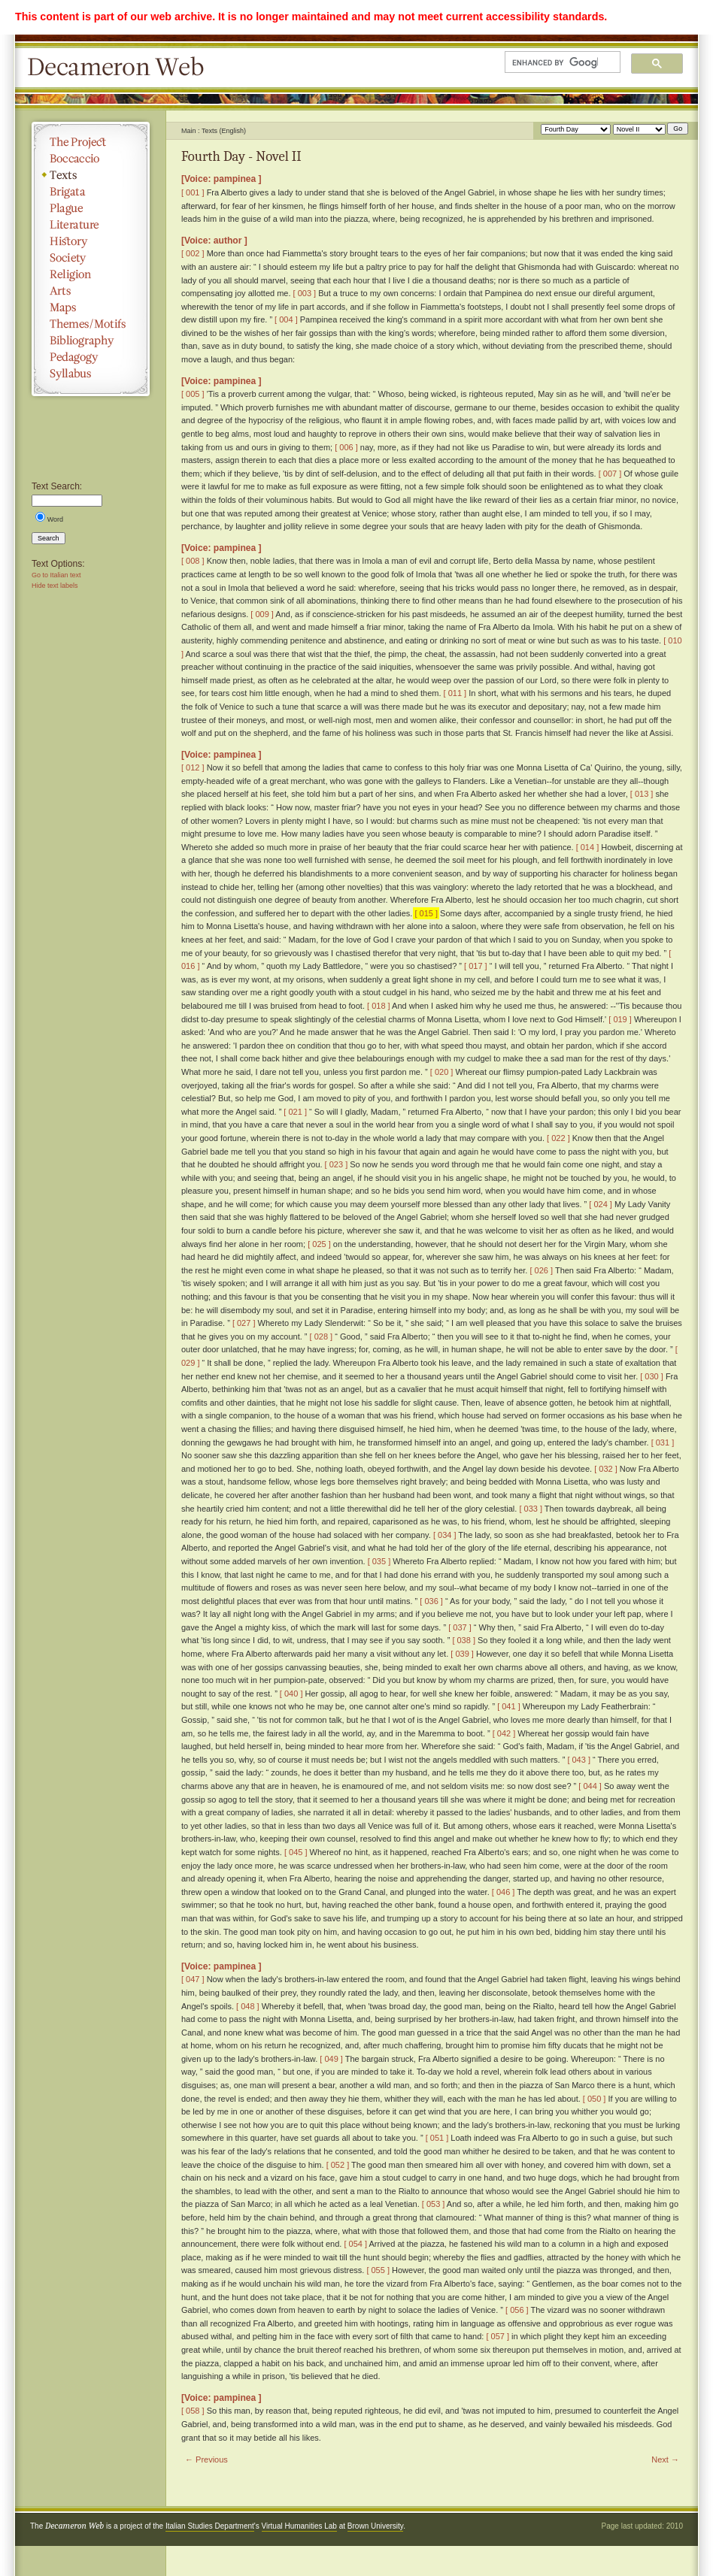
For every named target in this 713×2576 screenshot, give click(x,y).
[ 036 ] (431, 1601)
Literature (90, 224)
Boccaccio (90, 158)
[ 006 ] (346, 447)
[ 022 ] (558, 1138)
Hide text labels (55, 585)
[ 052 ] (338, 2164)
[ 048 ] (247, 2006)
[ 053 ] (433, 2203)
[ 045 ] (296, 1852)
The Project (90, 142)
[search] (555, 62)
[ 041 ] (508, 1706)
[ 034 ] (445, 1534)
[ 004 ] (286, 319)
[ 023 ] (336, 1164)
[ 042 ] (504, 1733)
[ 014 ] (587, 847)
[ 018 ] (378, 1005)
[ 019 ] (620, 1019)
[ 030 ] (651, 1376)
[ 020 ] (442, 1071)
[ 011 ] (455, 693)
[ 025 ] (319, 1244)
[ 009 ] (262, 614)
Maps (90, 307)
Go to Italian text (56, 575)
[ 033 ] (530, 1508)
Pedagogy (90, 357)
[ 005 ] (193, 393)
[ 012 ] (193, 767)
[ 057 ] (497, 2336)
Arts (90, 291)
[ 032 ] (605, 1468)
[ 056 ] (517, 2309)
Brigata (90, 191)
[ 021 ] (295, 1111)
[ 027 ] (244, 1322)
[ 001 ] (193, 192)
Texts (90, 175)
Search (48, 538)
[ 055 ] (378, 2270)
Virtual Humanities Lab (299, 2526)
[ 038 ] (463, 1640)
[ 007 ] (610, 473)
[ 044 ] (590, 1785)
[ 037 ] (460, 1627)
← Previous (206, 2459)
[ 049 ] (331, 2058)
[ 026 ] (541, 1270)
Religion (90, 274)
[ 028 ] (321, 1336)
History (90, 241)
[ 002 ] (193, 253)
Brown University (375, 2526)
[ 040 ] (291, 1693)
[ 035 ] (379, 1561)
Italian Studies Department (209, 2526)
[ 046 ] (503, 1891)
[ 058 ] (193, 2410)
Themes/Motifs (90, 324)
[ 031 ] (663, 1442)
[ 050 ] (594, 2098)
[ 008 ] (193, 560)
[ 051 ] (437, 2137)
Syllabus (90, 373)
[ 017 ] (475, 965)
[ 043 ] (578, 1759)
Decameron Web (120, 68)
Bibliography (90, 340)
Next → (665, 2459)
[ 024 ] (600, 1204)
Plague (90, 208)
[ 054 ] (355, 2243)
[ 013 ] (642, 793)
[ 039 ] (462, 1653)
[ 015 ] (426, 913)
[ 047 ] (193, 1979)
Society (90, 258)
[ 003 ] (305, 293)
